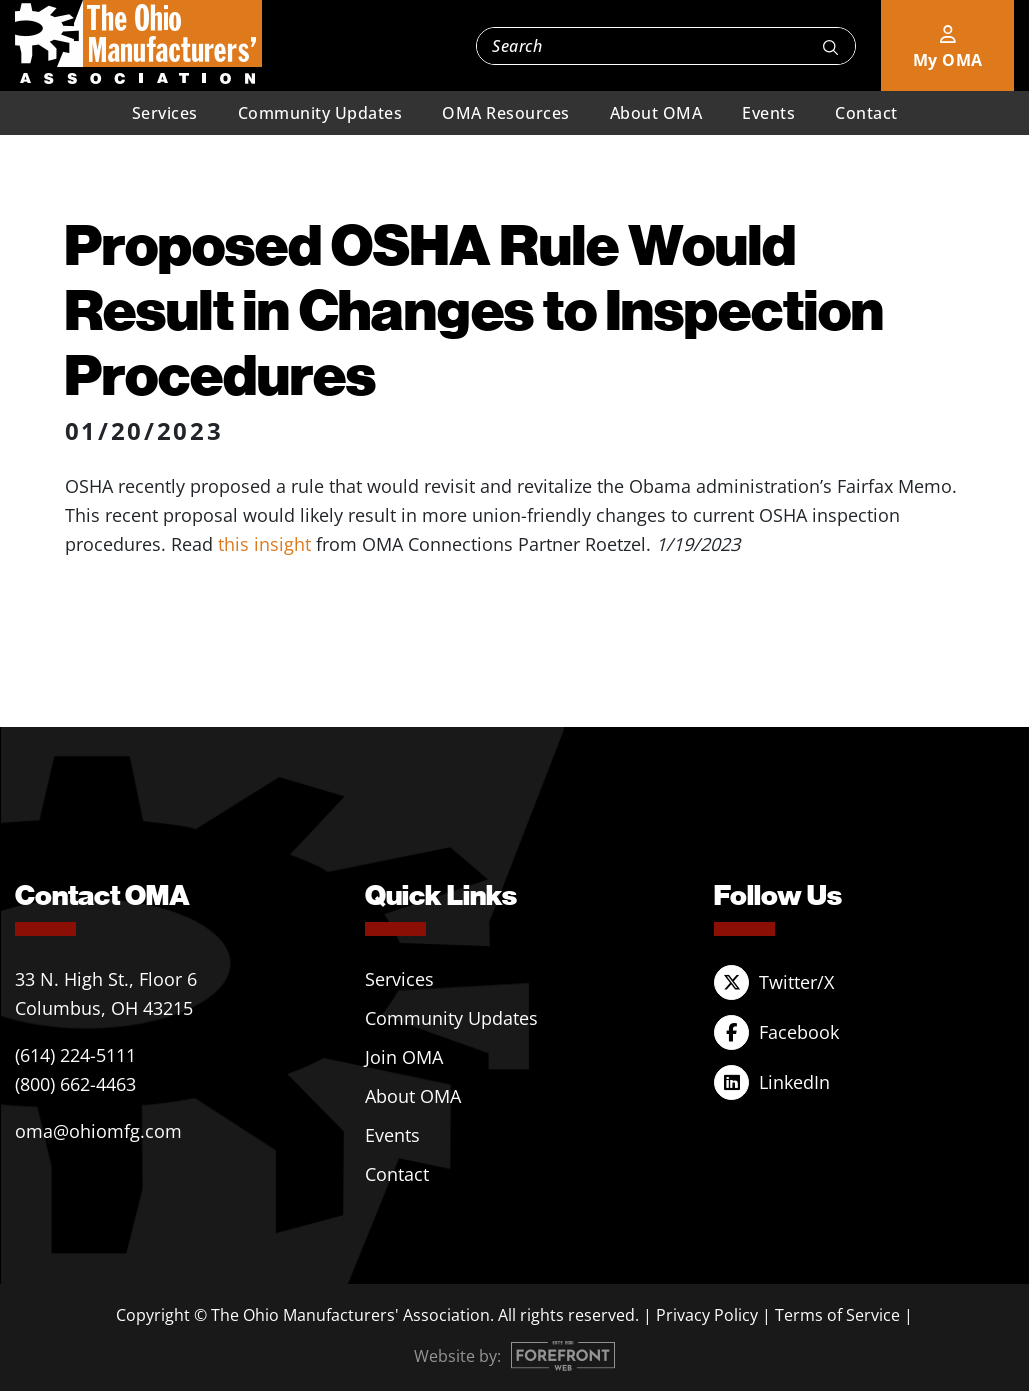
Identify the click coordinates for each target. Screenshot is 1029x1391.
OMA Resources (506, 113)
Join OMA (404, 1057)
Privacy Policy (707, 1315)
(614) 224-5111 (75, 1055)
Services (165, 113)
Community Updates (320, 113)
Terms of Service (837, 1315)
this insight (264, 544)
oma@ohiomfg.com (98, 1131)
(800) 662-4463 (75, 1084)
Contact (866, 113)
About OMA (656, 113)
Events (768, 113)
